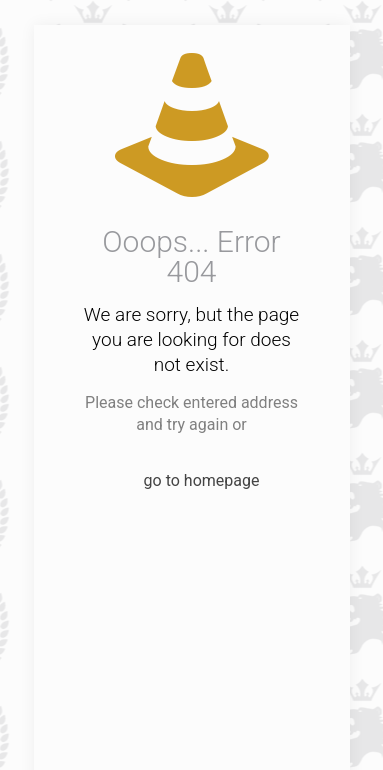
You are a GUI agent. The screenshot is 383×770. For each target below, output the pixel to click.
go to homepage (202, 480)
